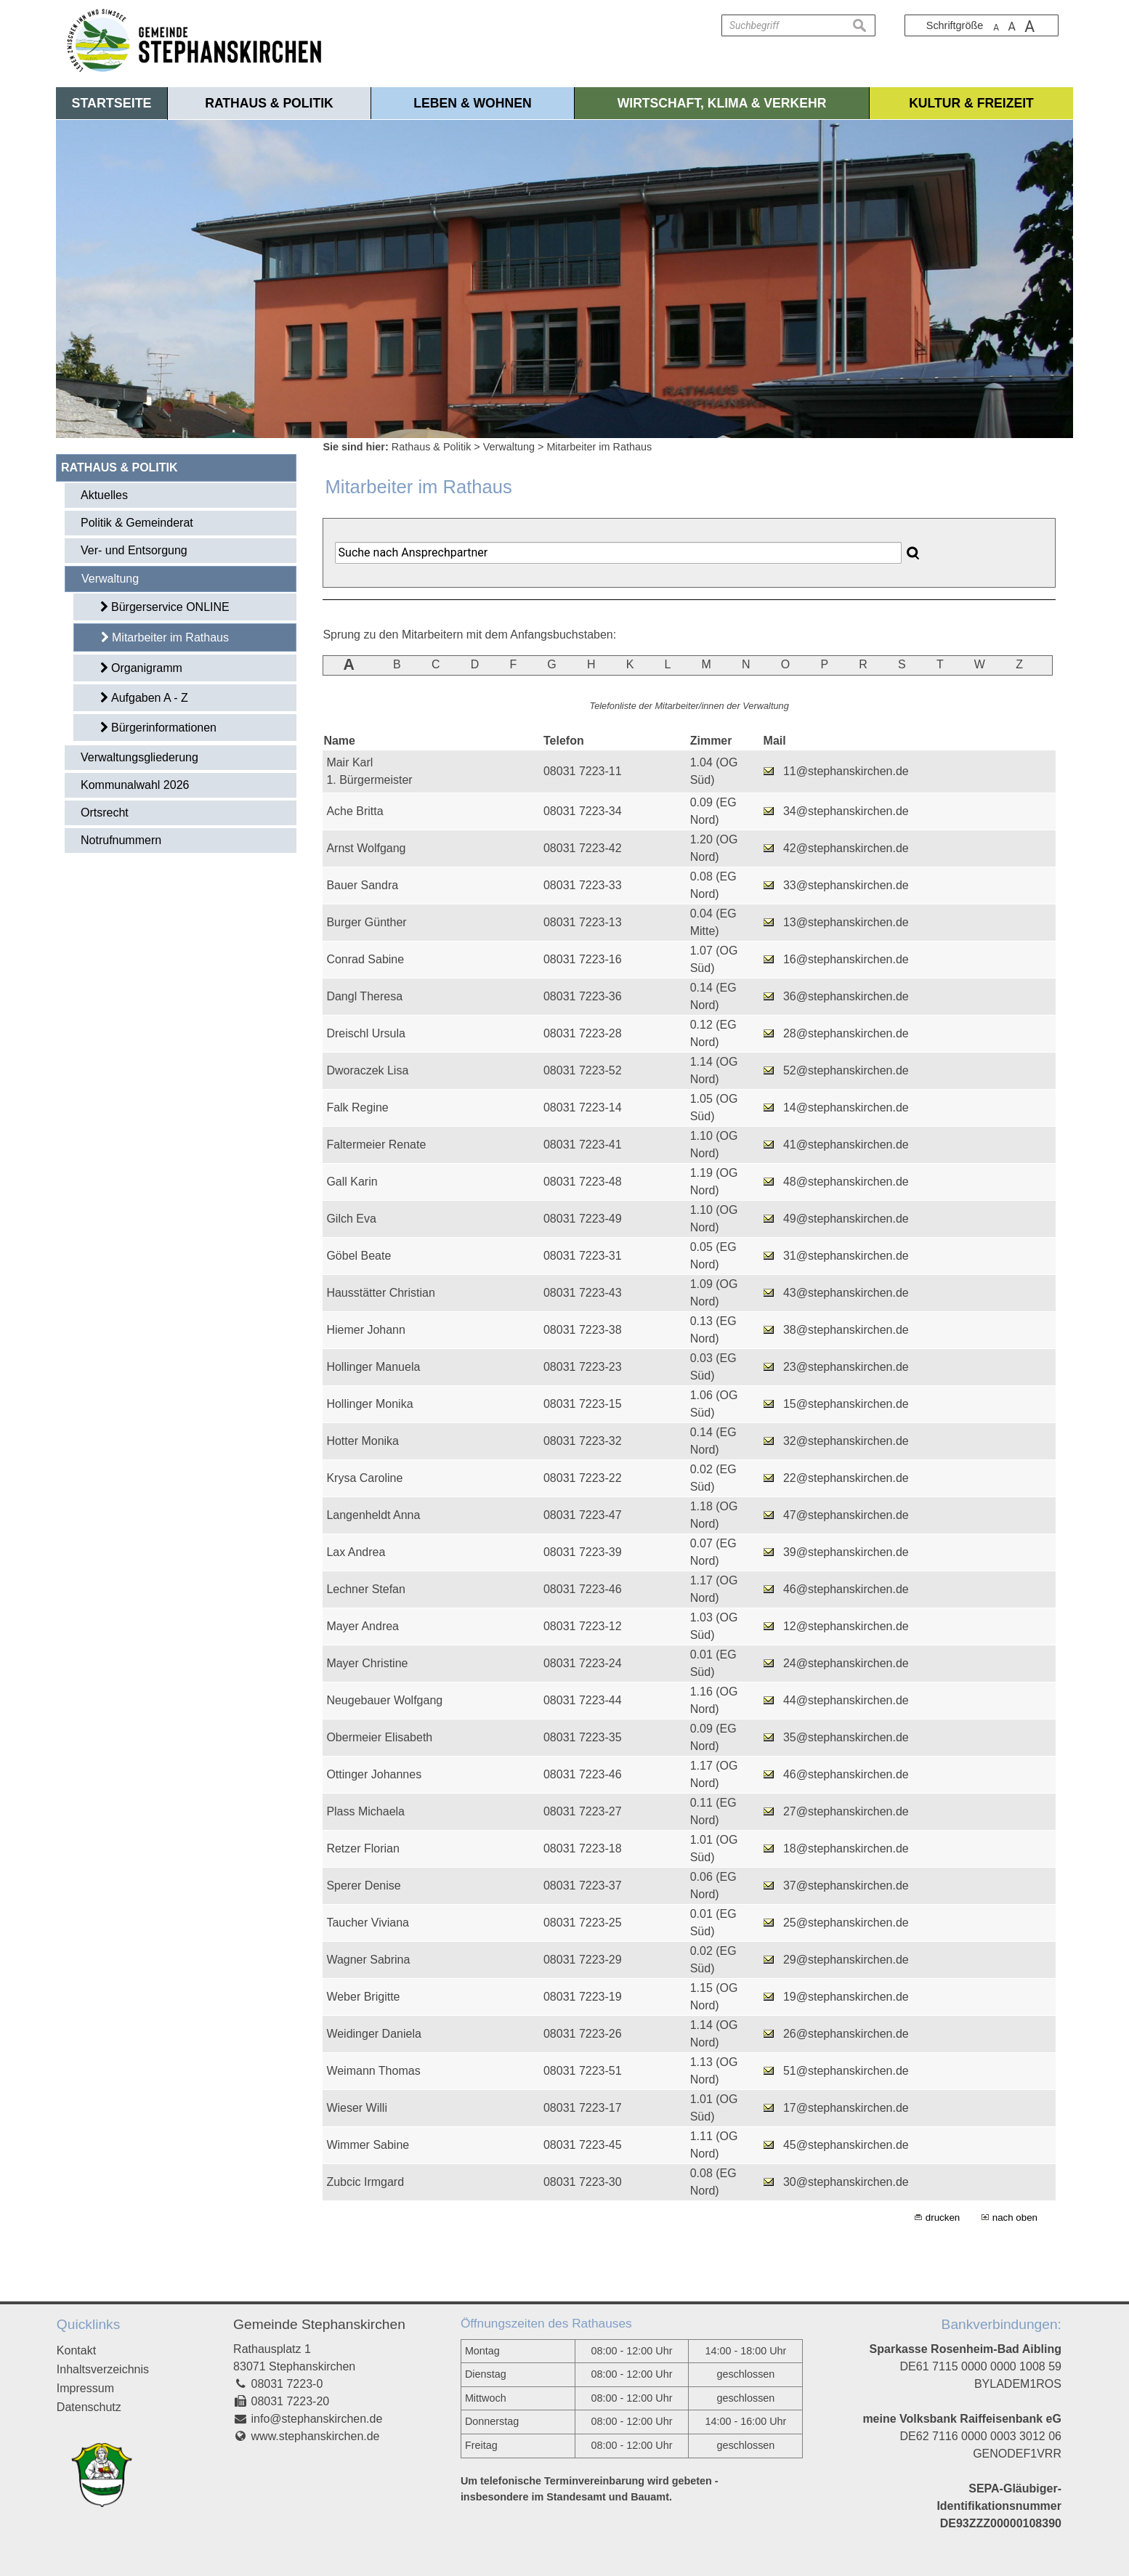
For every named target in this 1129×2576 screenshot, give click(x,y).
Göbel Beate (358, 1255)
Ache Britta (354, 811)
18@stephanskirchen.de (846, 1848)
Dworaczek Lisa (367, 1070)
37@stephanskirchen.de (846, 1885)
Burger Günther (366, 922)
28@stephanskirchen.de (846, 1033)
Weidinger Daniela (373, 2034)
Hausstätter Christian (380, 1293)
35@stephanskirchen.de (846, 1737)
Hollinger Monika (369, 1404)
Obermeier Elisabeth (379, 1737)
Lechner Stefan (365, 1589)
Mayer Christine (367, 1663)
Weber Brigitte (363, 1996)
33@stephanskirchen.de (846, 885)
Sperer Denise (363, 1885)
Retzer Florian (362, 1848)
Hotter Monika (362, 1441)
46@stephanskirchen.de (846, 1589)
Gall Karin (351, 1181)
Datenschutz (89, 2407)
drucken (943, 2217)
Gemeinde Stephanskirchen (319, 2324)
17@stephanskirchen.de (846, 2108)
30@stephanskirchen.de (846, 2182)
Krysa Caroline (364, 1478)
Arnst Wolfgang (365, 848)
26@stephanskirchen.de (846, 2034)
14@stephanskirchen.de (846, 1107)
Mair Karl (349, 762)
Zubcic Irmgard (365, 2182)
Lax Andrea (355, 1552)
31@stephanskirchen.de (846, 1255)
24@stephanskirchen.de (846, 1663)
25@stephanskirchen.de (846, 1922)
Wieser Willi (356, 2108)
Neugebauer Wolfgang (384, 1700)
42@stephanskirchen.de (846, 848)
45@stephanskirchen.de (846, 2145)
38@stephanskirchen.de (846, 1330)
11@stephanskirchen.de (846, 771)
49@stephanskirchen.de (846, 1218)
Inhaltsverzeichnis (103, 2369)
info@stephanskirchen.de (317, 2419)
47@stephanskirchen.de (846, 1515)
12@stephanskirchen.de (846, 1626)
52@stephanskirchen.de (846, 1070)
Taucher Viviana (367, 1922)
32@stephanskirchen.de (846, 1441)
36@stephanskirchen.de (846, 996)
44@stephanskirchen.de (846, 1700)
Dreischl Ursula (365, 1033)
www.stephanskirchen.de (315, 2436)
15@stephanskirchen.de (846, 1404)
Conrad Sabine (365, 959)
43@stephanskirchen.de (846, 1293)
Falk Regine (357, 1107)
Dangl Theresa (364, 996)
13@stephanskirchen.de (846, 922)
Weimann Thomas (373, 2071)
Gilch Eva (351, 1218)
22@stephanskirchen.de (846, 1478)
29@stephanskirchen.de (846, 1959)
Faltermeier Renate (376, 1144)
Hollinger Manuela (373, 1367)
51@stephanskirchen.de (846, 2071)
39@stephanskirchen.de (846, 1552)
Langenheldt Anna (373, 1515)
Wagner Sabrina (368, 1959)
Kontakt (76, 2350)
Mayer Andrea (362, 1626)
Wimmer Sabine (367, 2145)
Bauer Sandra (362, 885)
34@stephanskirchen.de (846, 811)
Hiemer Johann (365, 1330)
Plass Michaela (365, 1811)
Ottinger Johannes (373, 1774)
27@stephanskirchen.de (846, 1811)
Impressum (85, 2388)
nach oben (1014, 2217)
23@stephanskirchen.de (846, 1367)
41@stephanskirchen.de (846, 1144)
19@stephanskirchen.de (846, 1996)
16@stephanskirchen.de (846, 959)
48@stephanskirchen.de (846, 1181)
